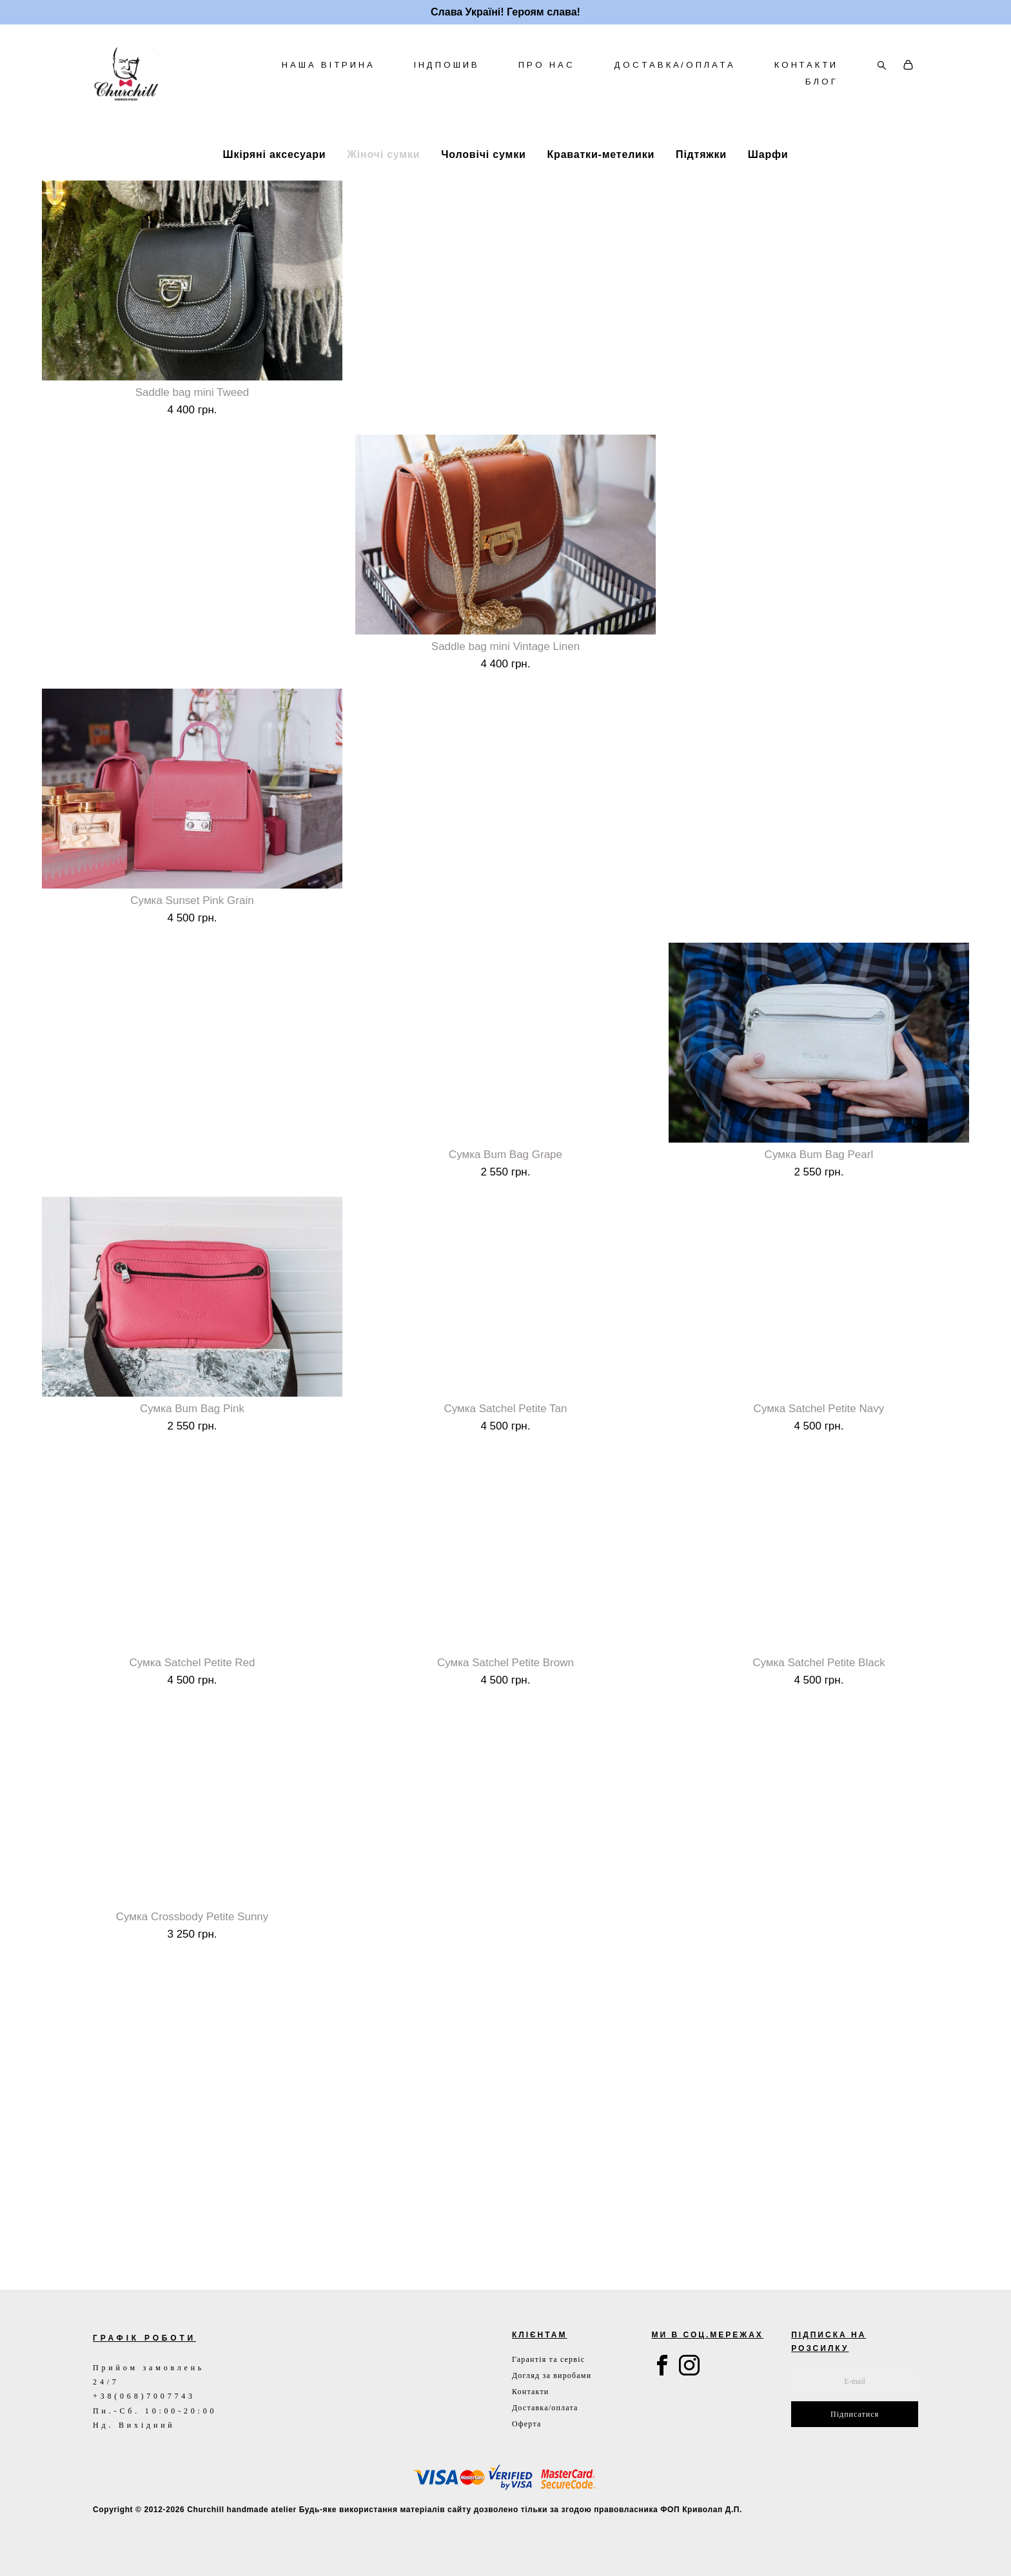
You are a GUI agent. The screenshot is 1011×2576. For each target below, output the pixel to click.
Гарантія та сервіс (548, 2359)
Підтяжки (701, 192)
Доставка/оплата (545, 2407)
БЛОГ (821, 101)
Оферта (527, 2423)
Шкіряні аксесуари (274, 192)
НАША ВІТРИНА (328, 84)
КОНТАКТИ (806, 84)
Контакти (530, 2391)
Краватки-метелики (601, 192)
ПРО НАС (546, 84)
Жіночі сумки (383, 192)
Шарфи (768, 192)
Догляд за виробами (551, 2375)
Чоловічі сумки (483, 192)
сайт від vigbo (120, 2545)
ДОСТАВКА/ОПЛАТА (675, 84)
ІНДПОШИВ (447, 84)
